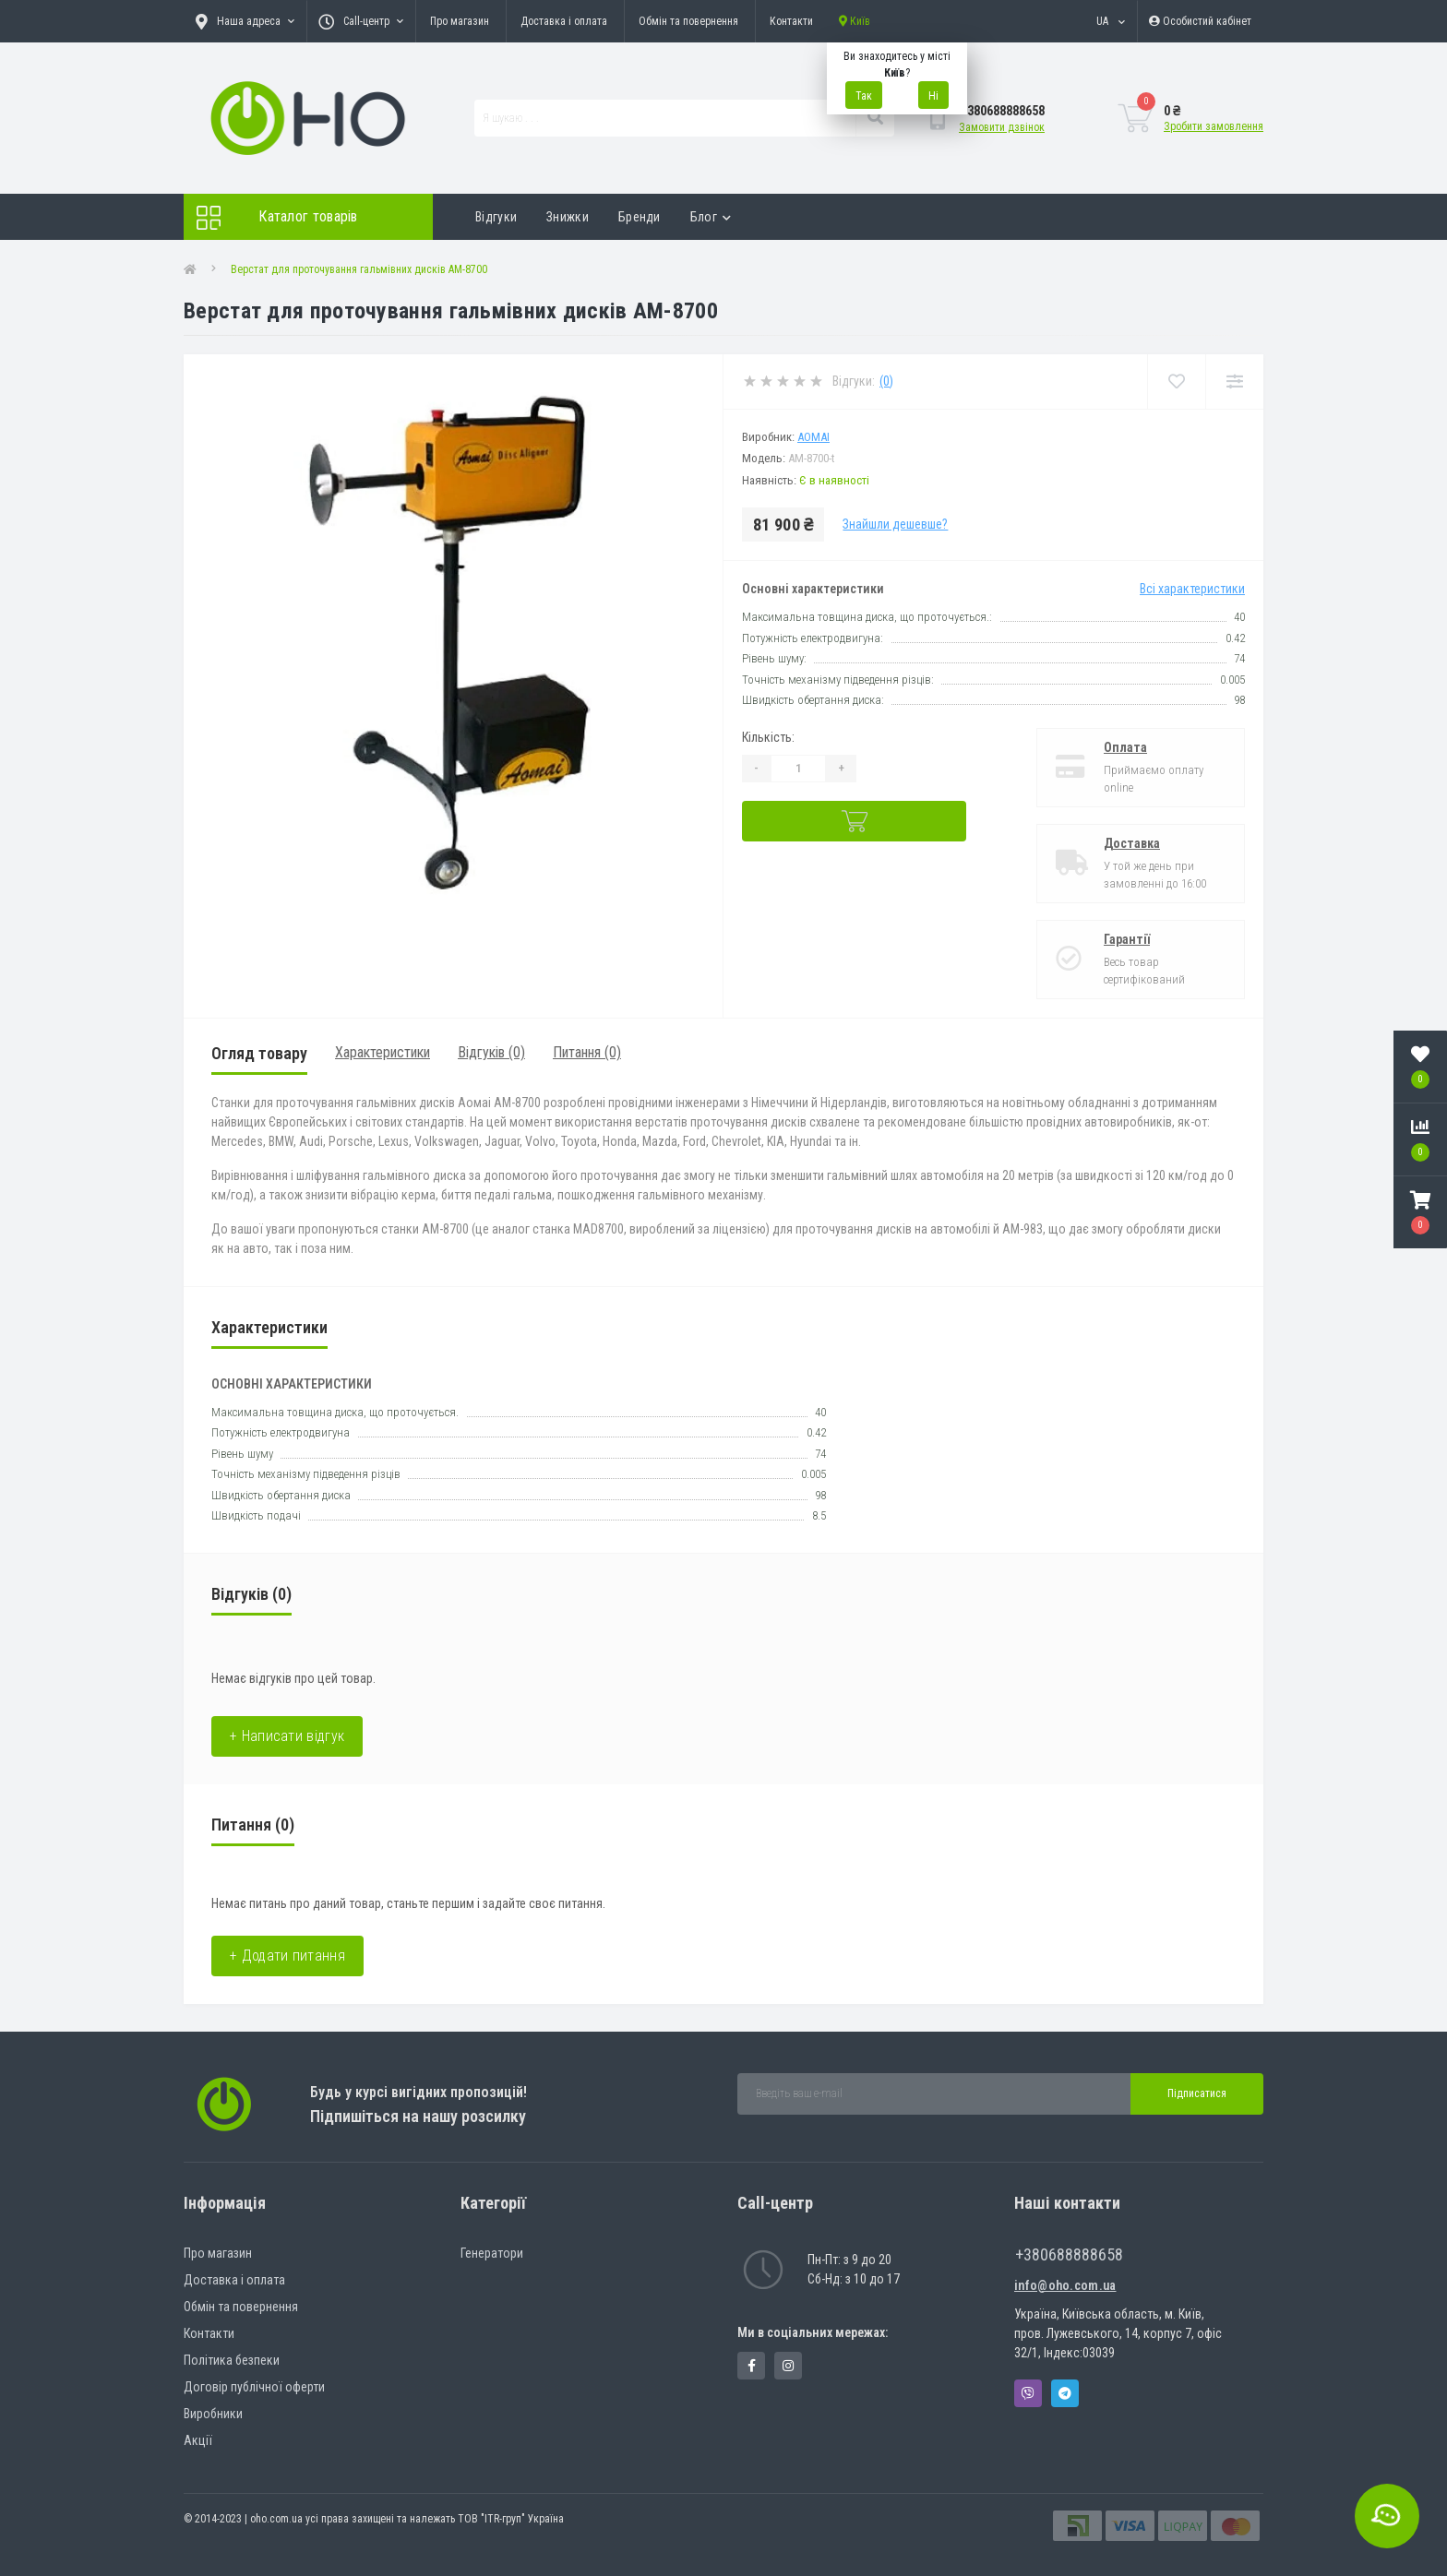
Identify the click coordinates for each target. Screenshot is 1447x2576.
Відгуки (496, 216)
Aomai (813, 437)
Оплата (1125, 747)
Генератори (491, 2253)
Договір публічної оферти (254, 2386)
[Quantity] (798, 768)
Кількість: (768, 737)
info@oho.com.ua (1065, 2285)
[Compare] (1234, 381)
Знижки (567, 216)
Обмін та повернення (688, 21)
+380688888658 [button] (1069, 2254)
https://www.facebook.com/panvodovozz (751, 2365)
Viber (1028, 2393)
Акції (198, 2440)
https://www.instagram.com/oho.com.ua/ (788, 2365)
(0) (886, 381)
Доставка (1132, 843)
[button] (1420, 1212)
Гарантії (1127, 939)
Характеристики (382, 1052)
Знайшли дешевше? (895, 524)
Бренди (639, 216)
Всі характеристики (1192, 588)
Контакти (791, 21)
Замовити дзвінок (1002, 127)
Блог (711, 216)
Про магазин (459, 21)
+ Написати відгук (287, 1736)
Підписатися (1196, 2093)
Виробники (213, 2413)
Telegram (1064, 2393)
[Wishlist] (1176, 381)
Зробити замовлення (1213, 126)
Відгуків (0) (491, 1052)
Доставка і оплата (563, 21)
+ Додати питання (287, 1955)
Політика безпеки (232, 2360)
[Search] (874, 118)
